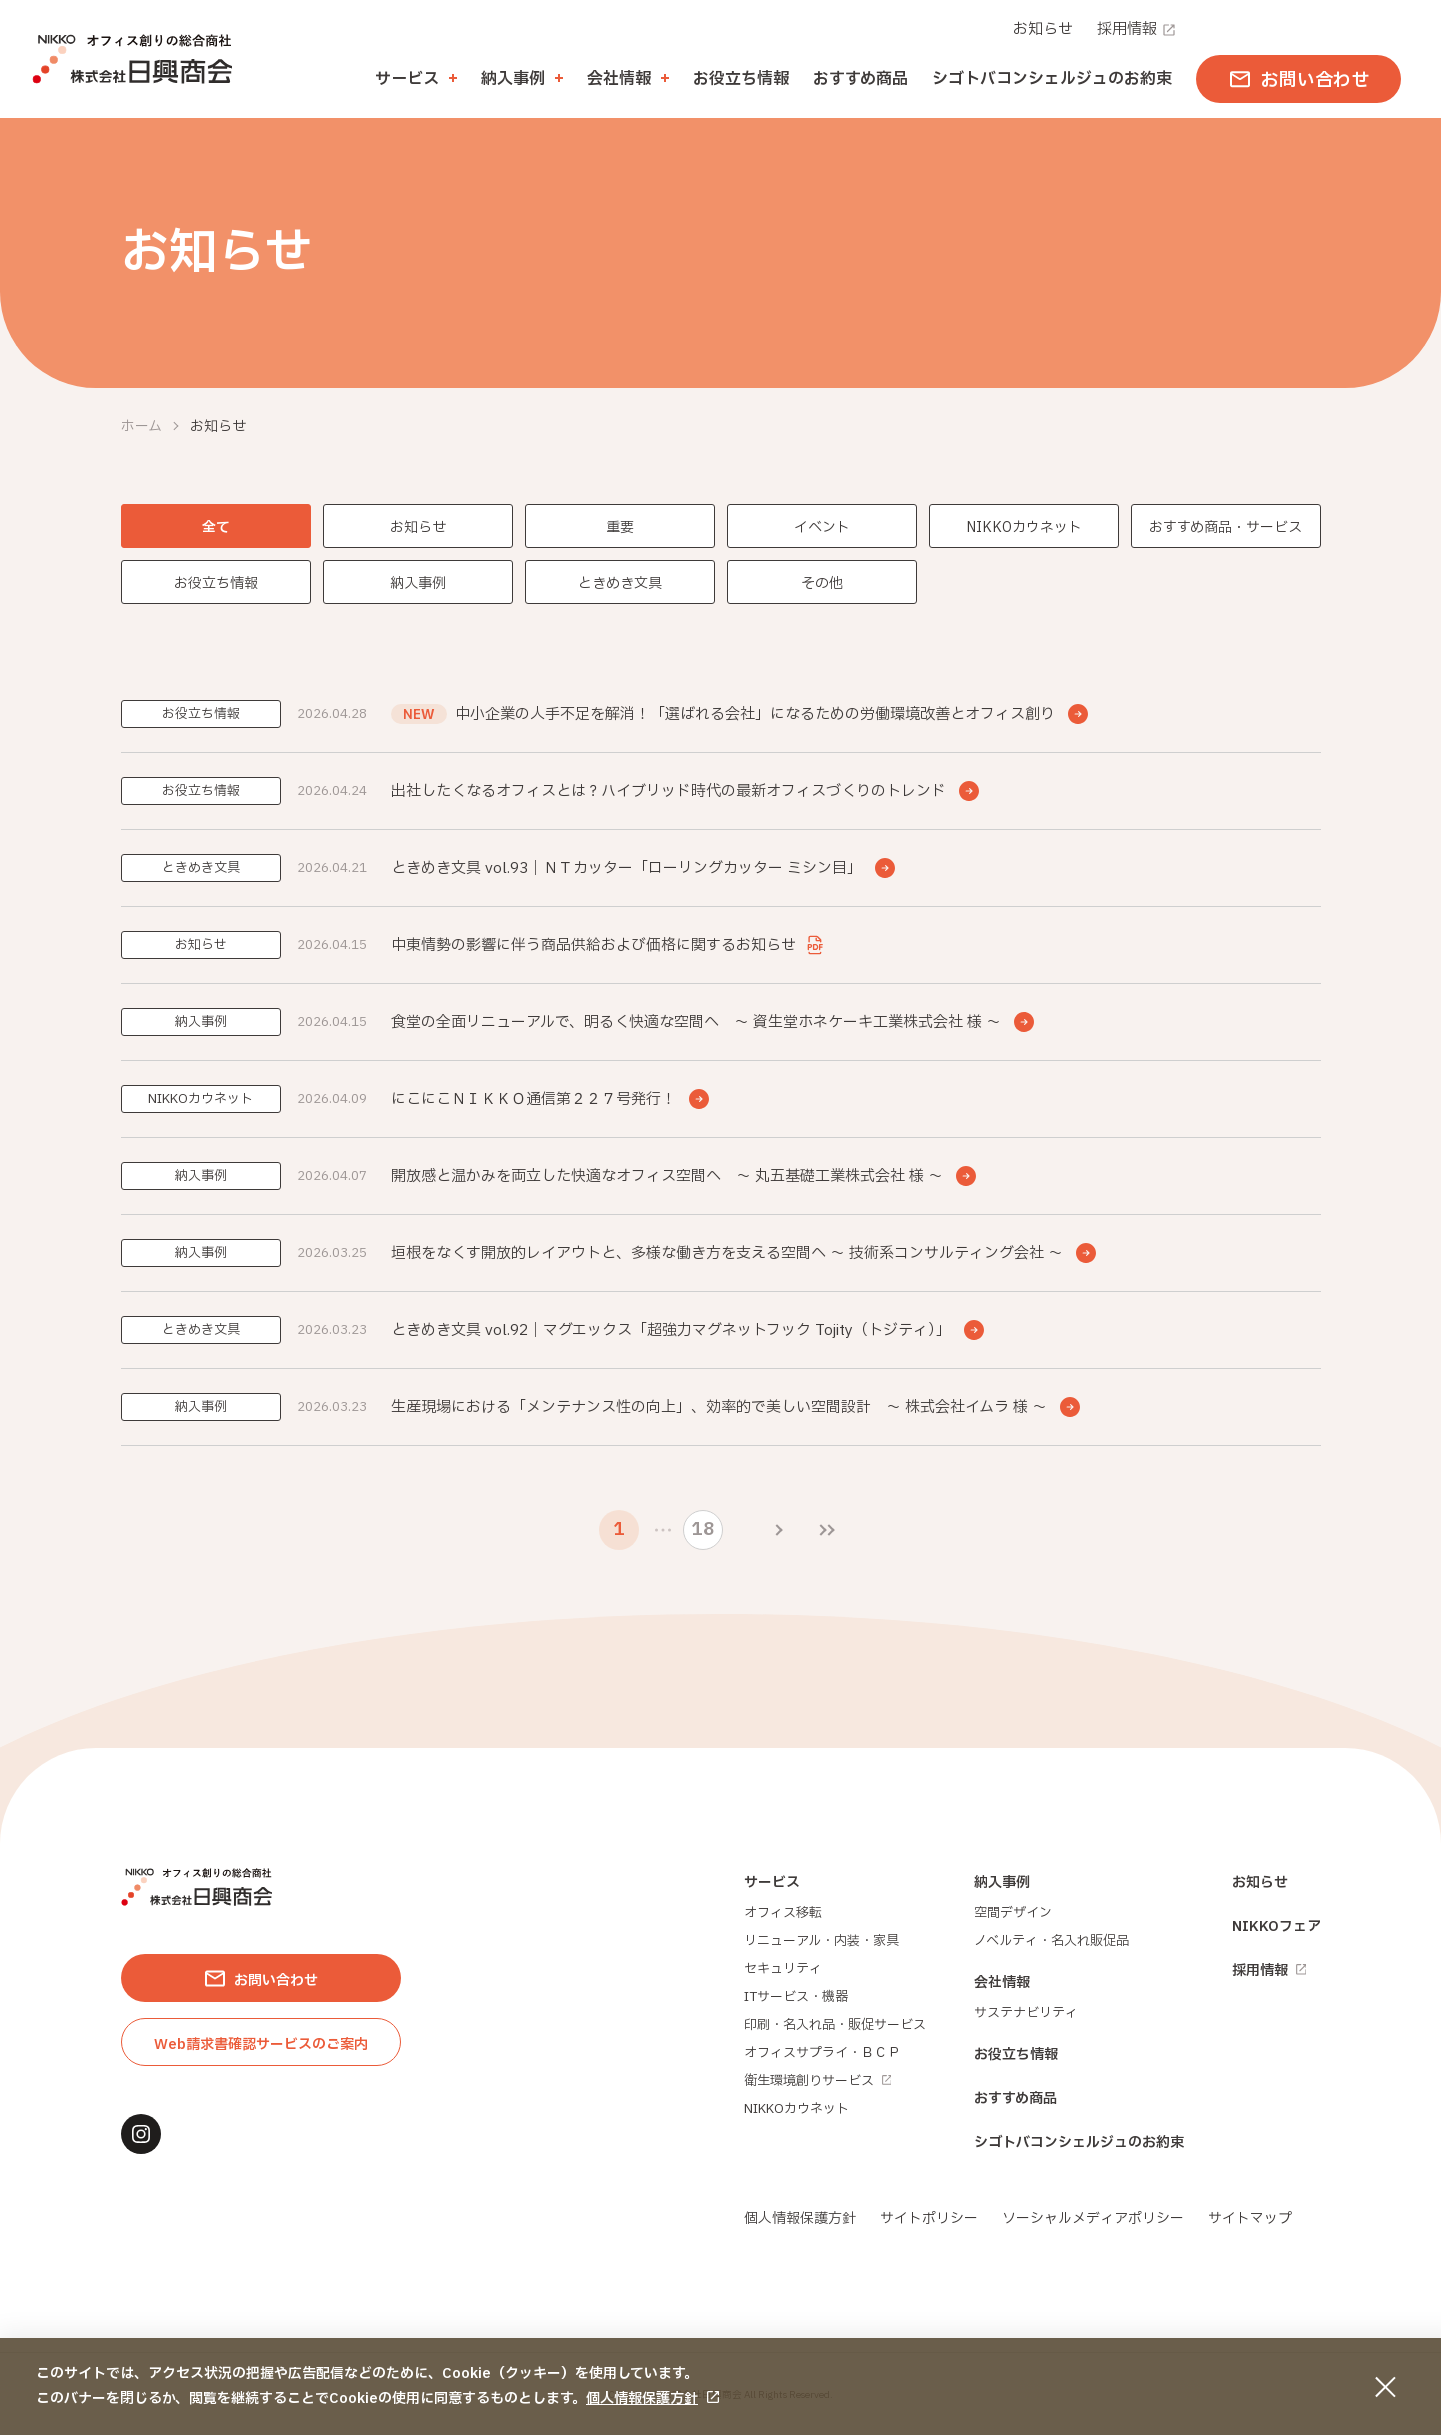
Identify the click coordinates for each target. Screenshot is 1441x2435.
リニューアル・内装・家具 (821, 1941)
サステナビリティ (1026, 2013)
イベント (822, 527)
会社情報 (1002, 1982)
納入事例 (418, 583)
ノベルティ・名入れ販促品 (1051, 1941)
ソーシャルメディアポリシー (1093, 2218)
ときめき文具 (620, 583)
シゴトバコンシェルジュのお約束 (1052, 79)
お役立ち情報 (741, 79)
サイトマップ (1250, 2218)
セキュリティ (783, 1969)
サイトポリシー (929, 2218)
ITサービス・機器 (796, 1997)
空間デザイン (1013, 1913)
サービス (772, 1882)
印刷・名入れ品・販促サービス (835, 2025)
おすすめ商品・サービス (1225, 527)
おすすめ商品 (860, 79)
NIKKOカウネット (1024, 527)
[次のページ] (779, 1530)
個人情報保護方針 (642, 2398)
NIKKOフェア (1276, 1926)
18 (702, 1529)
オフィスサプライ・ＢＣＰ (822, 2053)
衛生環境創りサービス (818, 2081)
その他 (822, 583)
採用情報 (1137, 29)
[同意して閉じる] (1385, 2387)
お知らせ (1043, 29)
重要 (620, 527)
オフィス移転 (783, 1913)
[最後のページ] (827, 1530)
